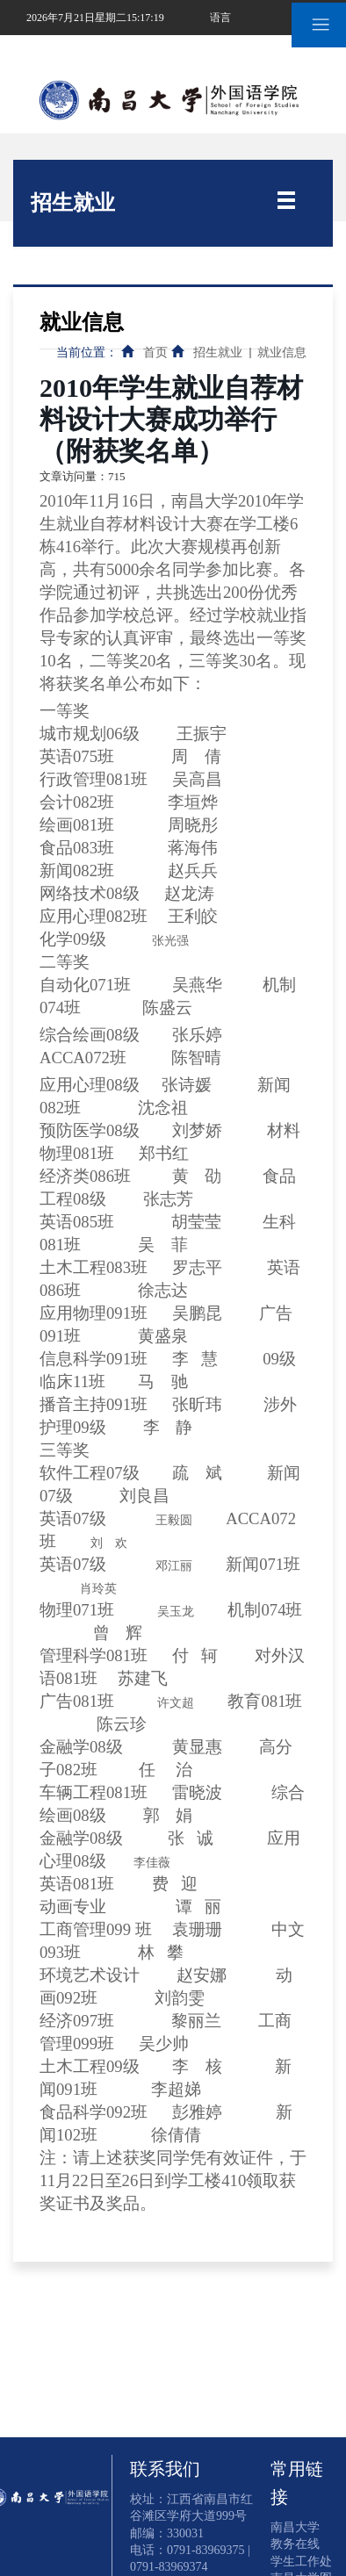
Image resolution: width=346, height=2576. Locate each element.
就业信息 (281, 352)
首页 (155, 352)
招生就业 (217, 352)
